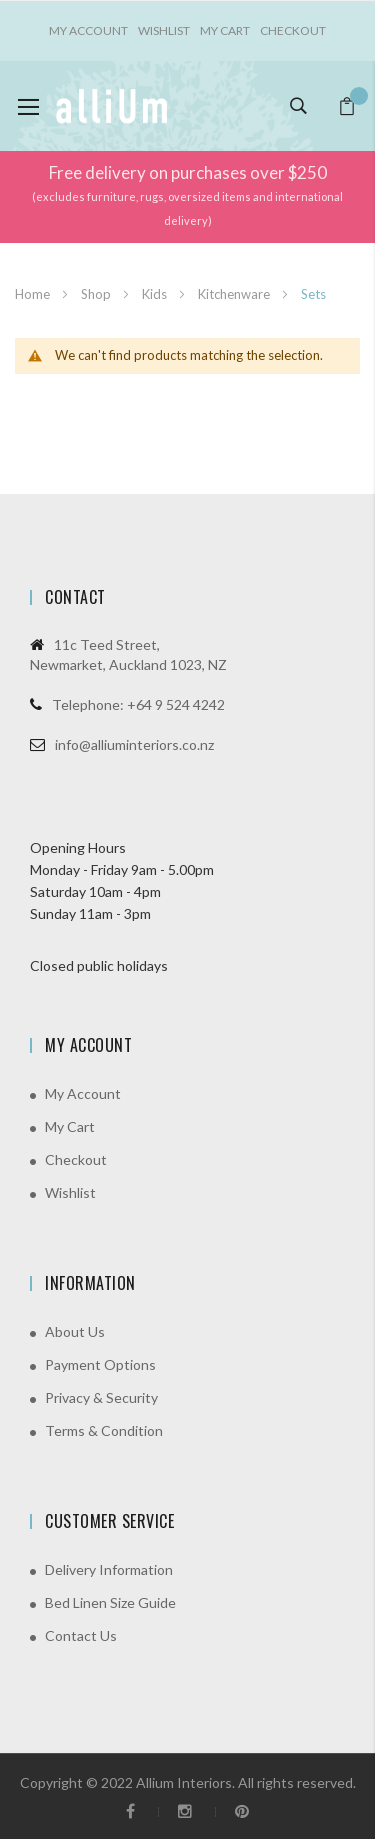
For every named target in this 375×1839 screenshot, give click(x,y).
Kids (156, 294)
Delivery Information (109, 1569)
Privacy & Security (101, 1397)
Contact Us (81, 1635)
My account (88, 30)
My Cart (225, 30)
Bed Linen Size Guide (110, 1602)
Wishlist (164, 30)
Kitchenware (235, 294)
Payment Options (100, 1364)
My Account (83, 1093)
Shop (97, 294)
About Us (75, 1331)
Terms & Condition (104, 1430)
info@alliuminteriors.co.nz (134, 744)
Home (34, 294)
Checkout (293, 30)
